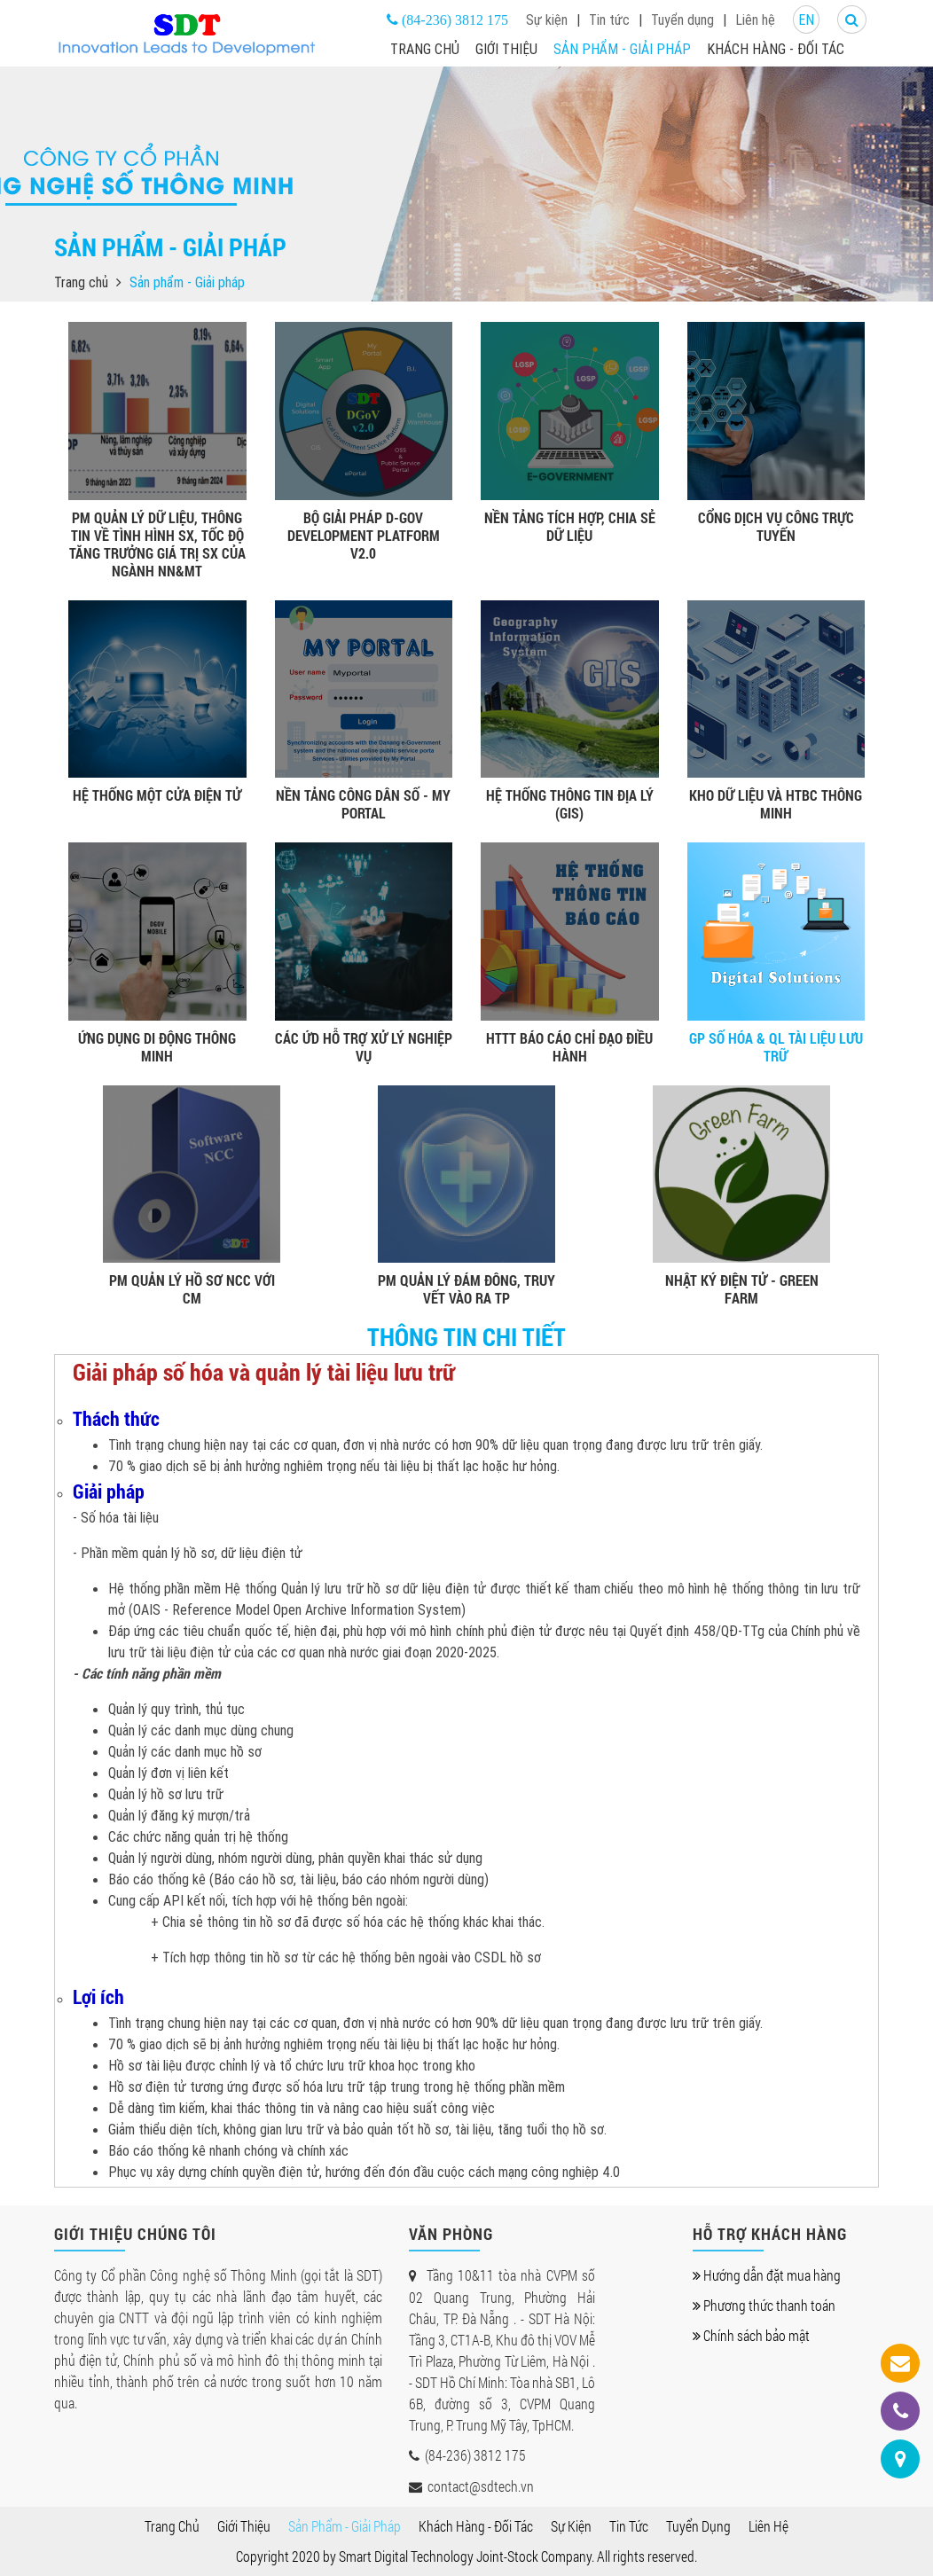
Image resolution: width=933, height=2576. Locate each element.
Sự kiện (547, 19)
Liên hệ (755, 19)
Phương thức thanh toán (764, 2305)
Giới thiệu (506, 49)
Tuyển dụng (682, 19)
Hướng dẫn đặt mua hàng (767, 2275)
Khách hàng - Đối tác (775, 49)
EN (806, 19)
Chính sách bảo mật (751, 2335)
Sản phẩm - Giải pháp (622, 49)
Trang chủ (424, 49)
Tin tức (609, 19)
